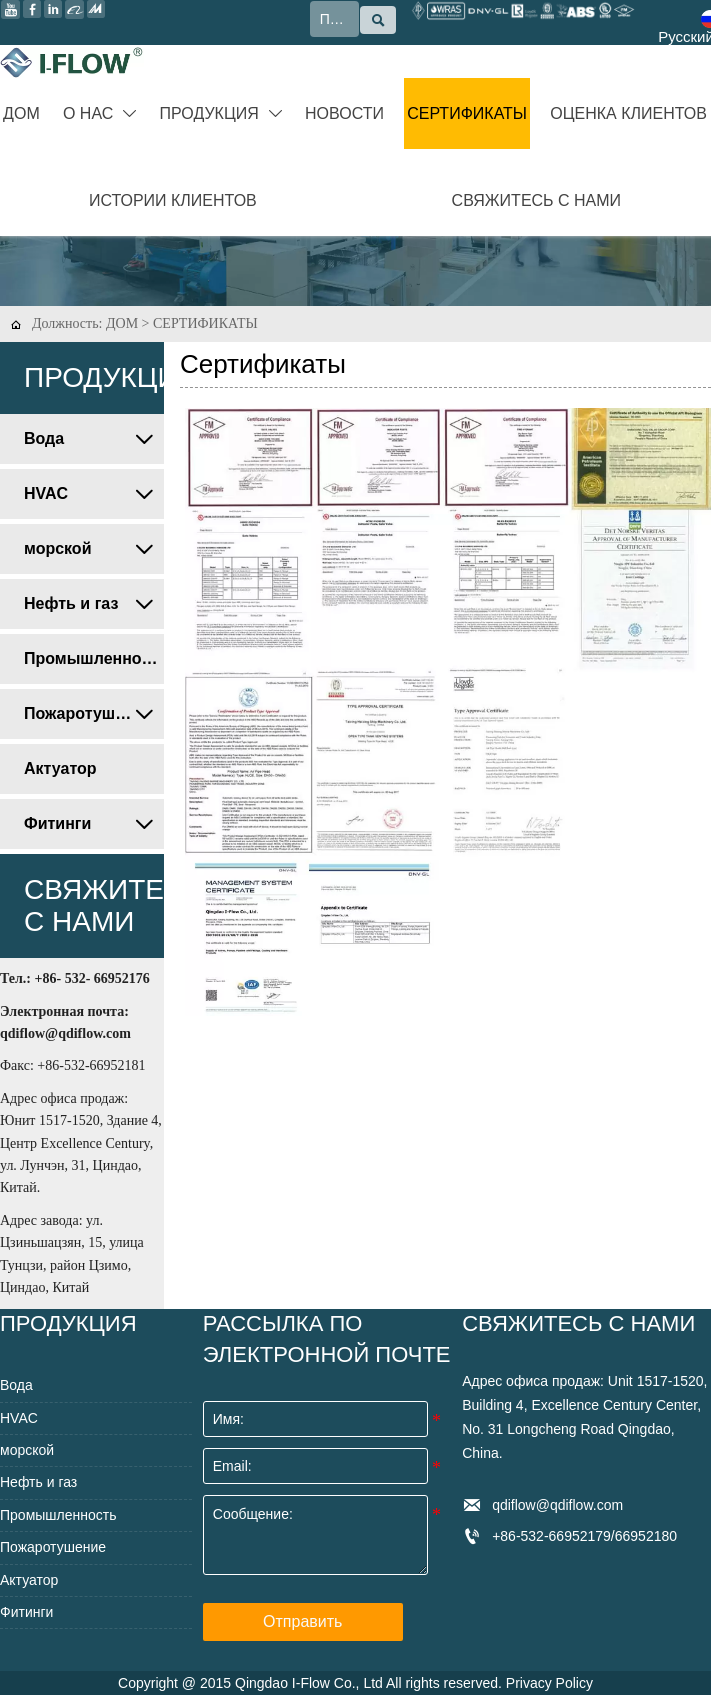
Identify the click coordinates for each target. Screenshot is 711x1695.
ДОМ (122, 323)
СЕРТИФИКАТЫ (205, 323)
